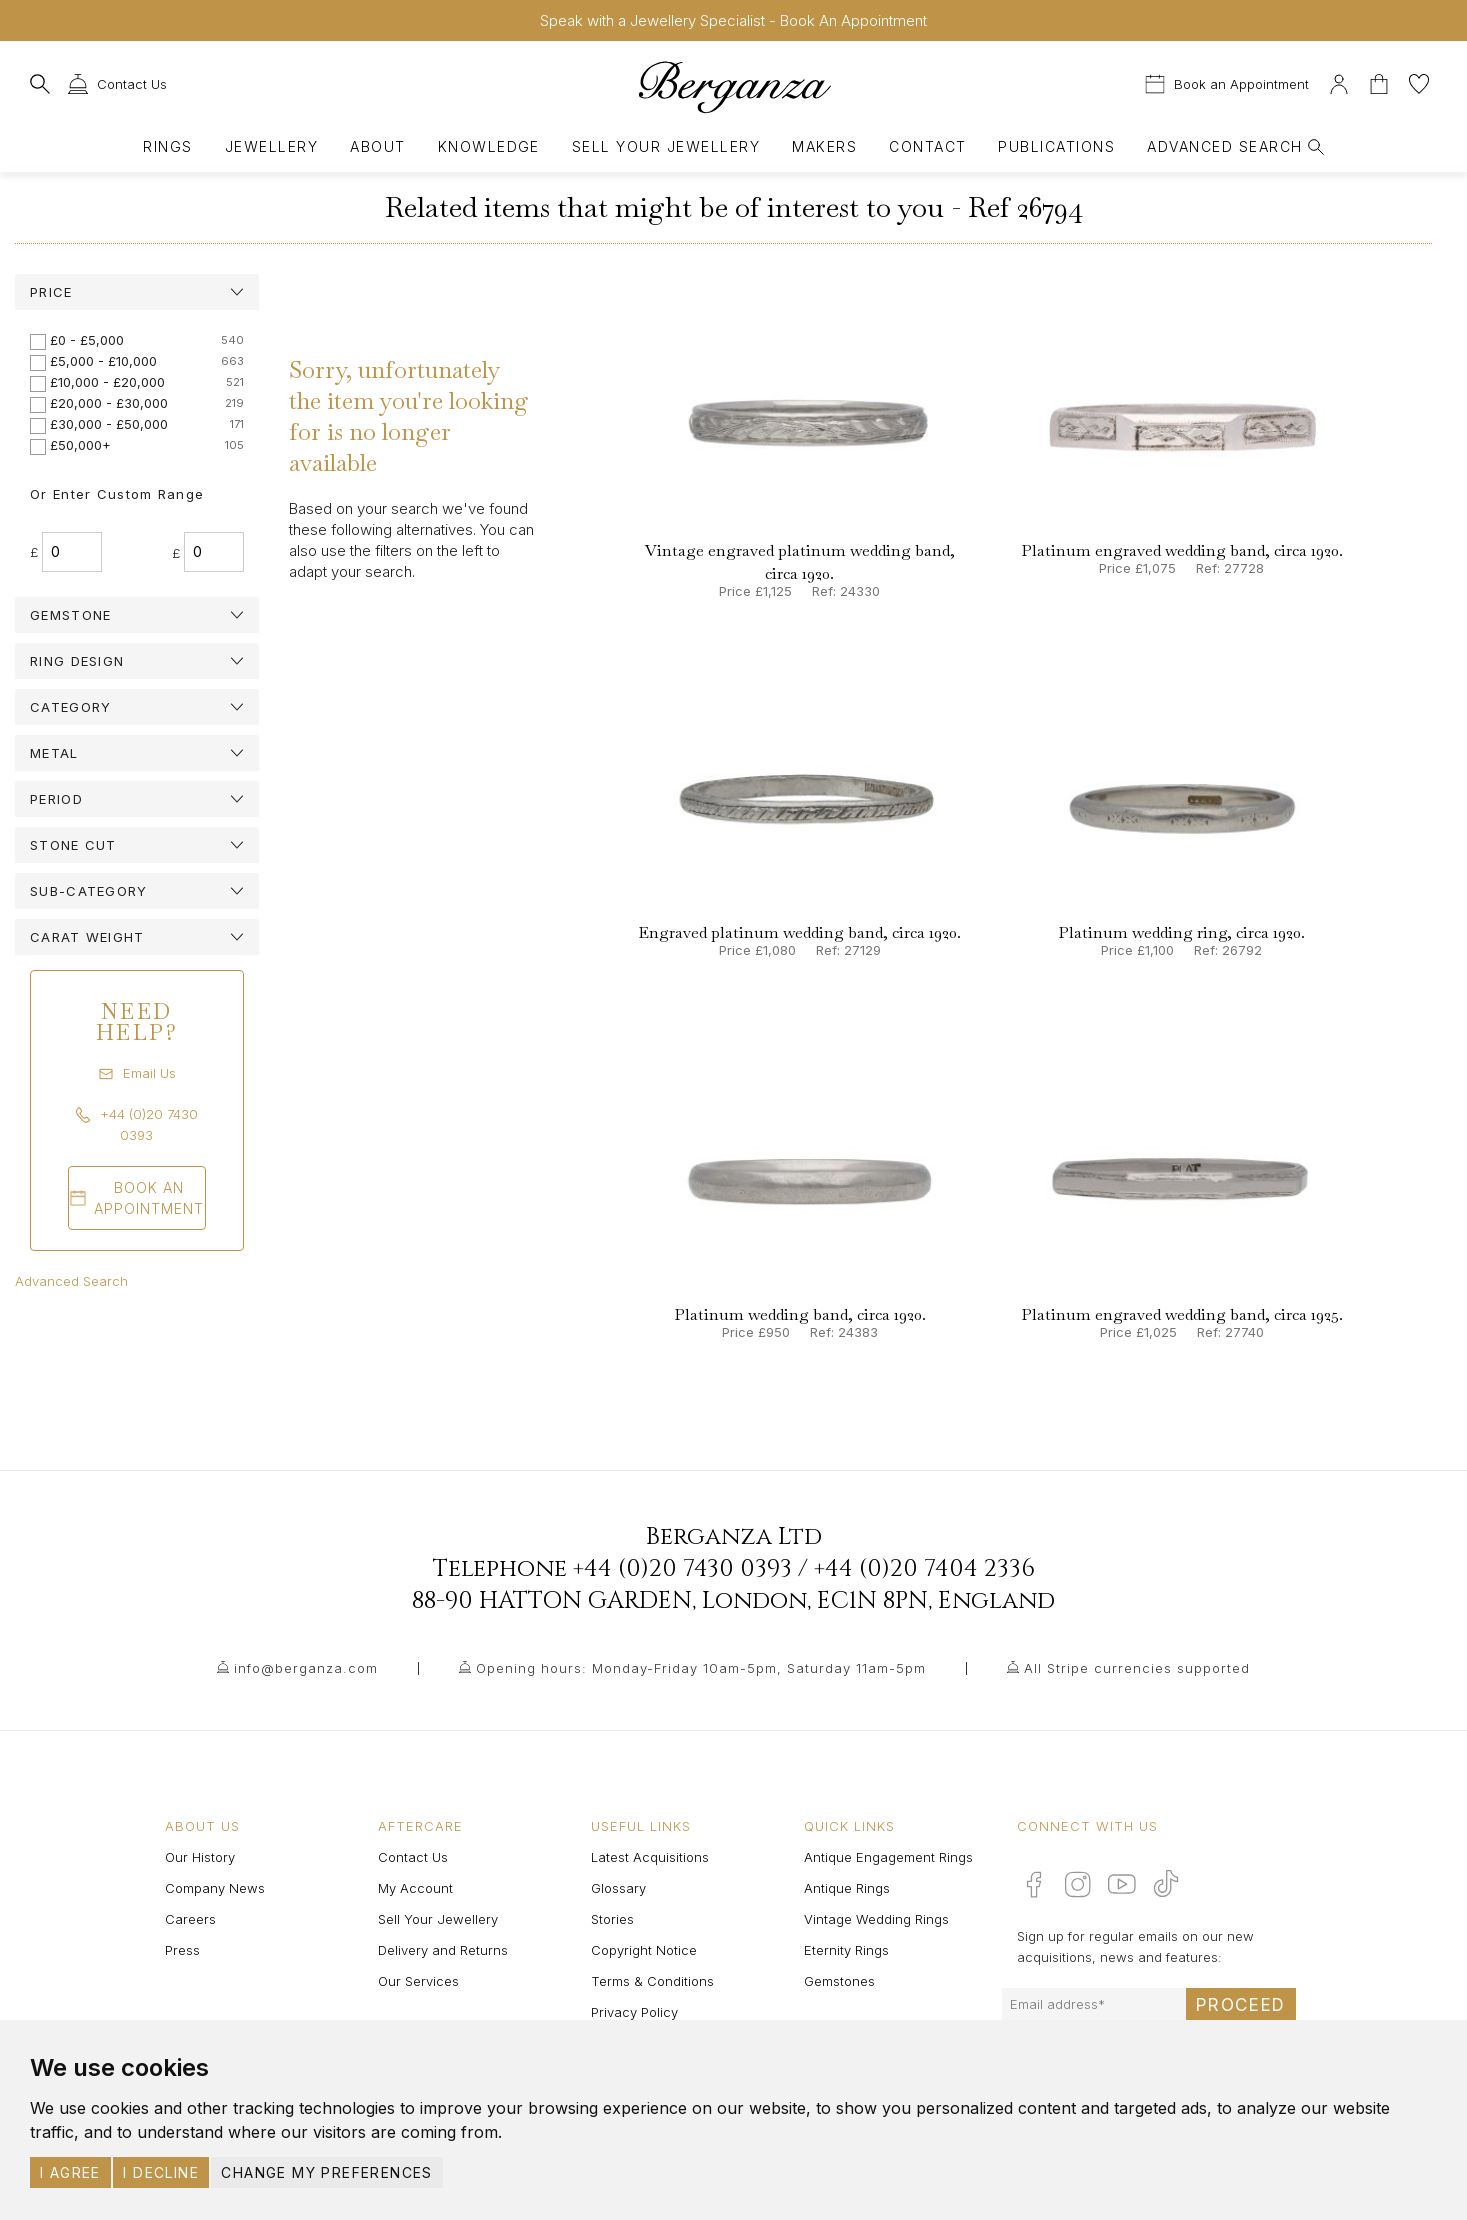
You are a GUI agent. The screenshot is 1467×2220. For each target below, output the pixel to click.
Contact (927, 146)
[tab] (137, 292)
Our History (200, 1857)
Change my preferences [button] (326, 2172)
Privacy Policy (634, 2012)
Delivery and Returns (443, 1950)
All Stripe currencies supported (1137, 1668)
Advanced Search (71, 1281)
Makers (824, 146)
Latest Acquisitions (650, 1857)
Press (182, 1950)
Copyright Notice (644, 1950)
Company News (215, 1888)
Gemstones (839, 1981)
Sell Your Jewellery (666, 146)
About (377, 146)
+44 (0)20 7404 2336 (924, 1569)
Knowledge (489, 146)
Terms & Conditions (652, 1981)
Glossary (618, 1888)
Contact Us (413, 1857)
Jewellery (271, 146)
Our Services (418, 1981)
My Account (415, 1888)
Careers (190, 1919)
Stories (612, 1919)
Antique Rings (847, 1888)
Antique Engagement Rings (888, 1857)
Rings (167, 146)
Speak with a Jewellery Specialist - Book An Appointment (733, 20)
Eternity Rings (846, 1950)
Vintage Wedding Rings (876, 1919)
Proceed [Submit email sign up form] (1241, 2005)
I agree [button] (70, 2172)
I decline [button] (161, 2172)
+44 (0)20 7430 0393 (682, 1569)
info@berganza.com (306, 1668)
